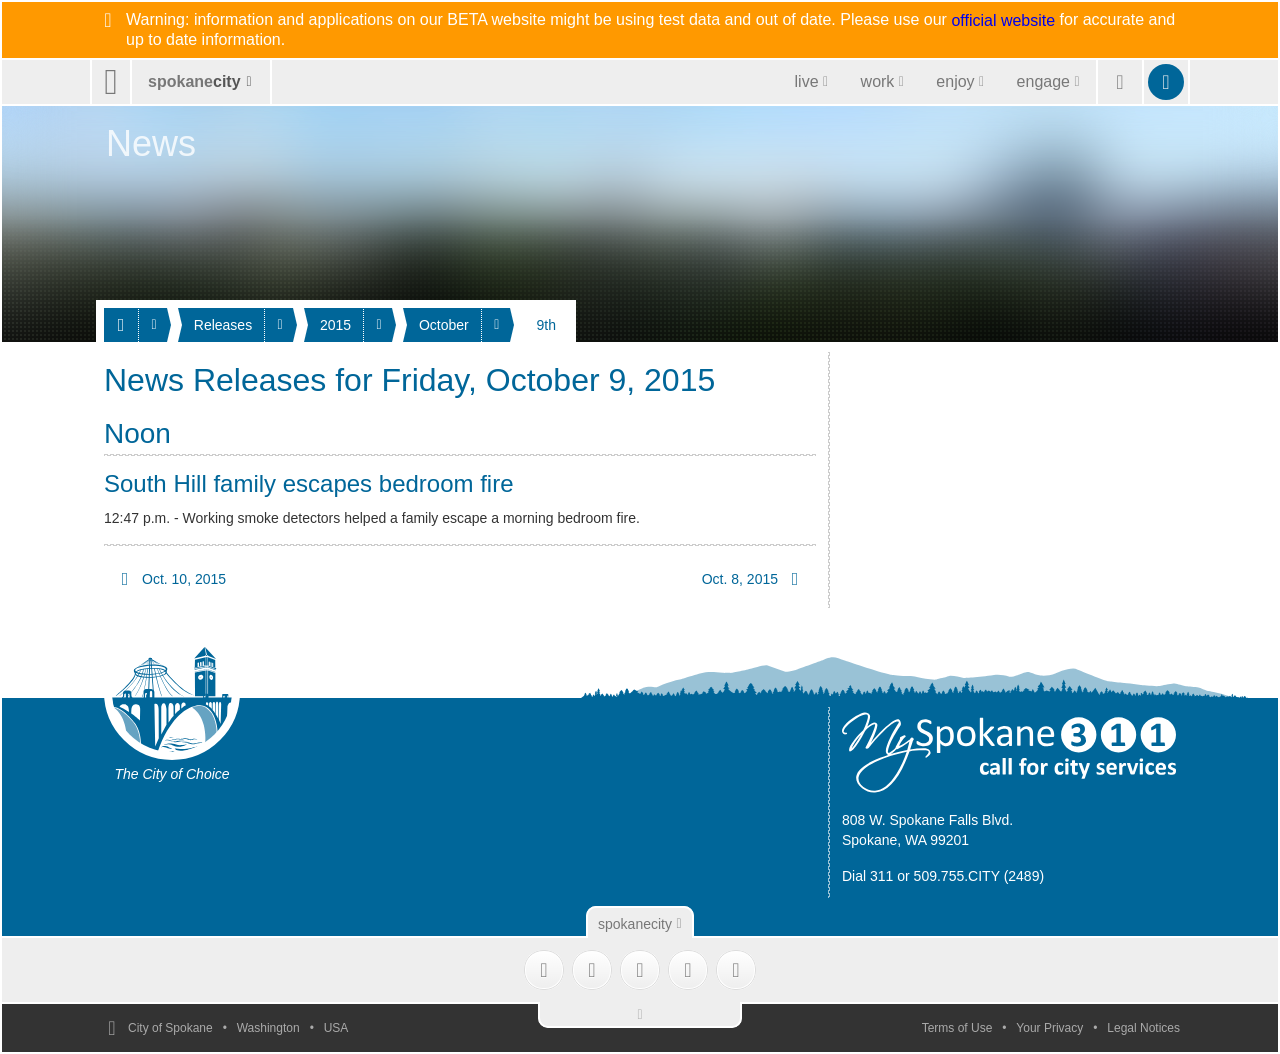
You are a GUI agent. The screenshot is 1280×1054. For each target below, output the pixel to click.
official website (1003, 21)
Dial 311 (867, 876)
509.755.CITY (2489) (979, 876)
